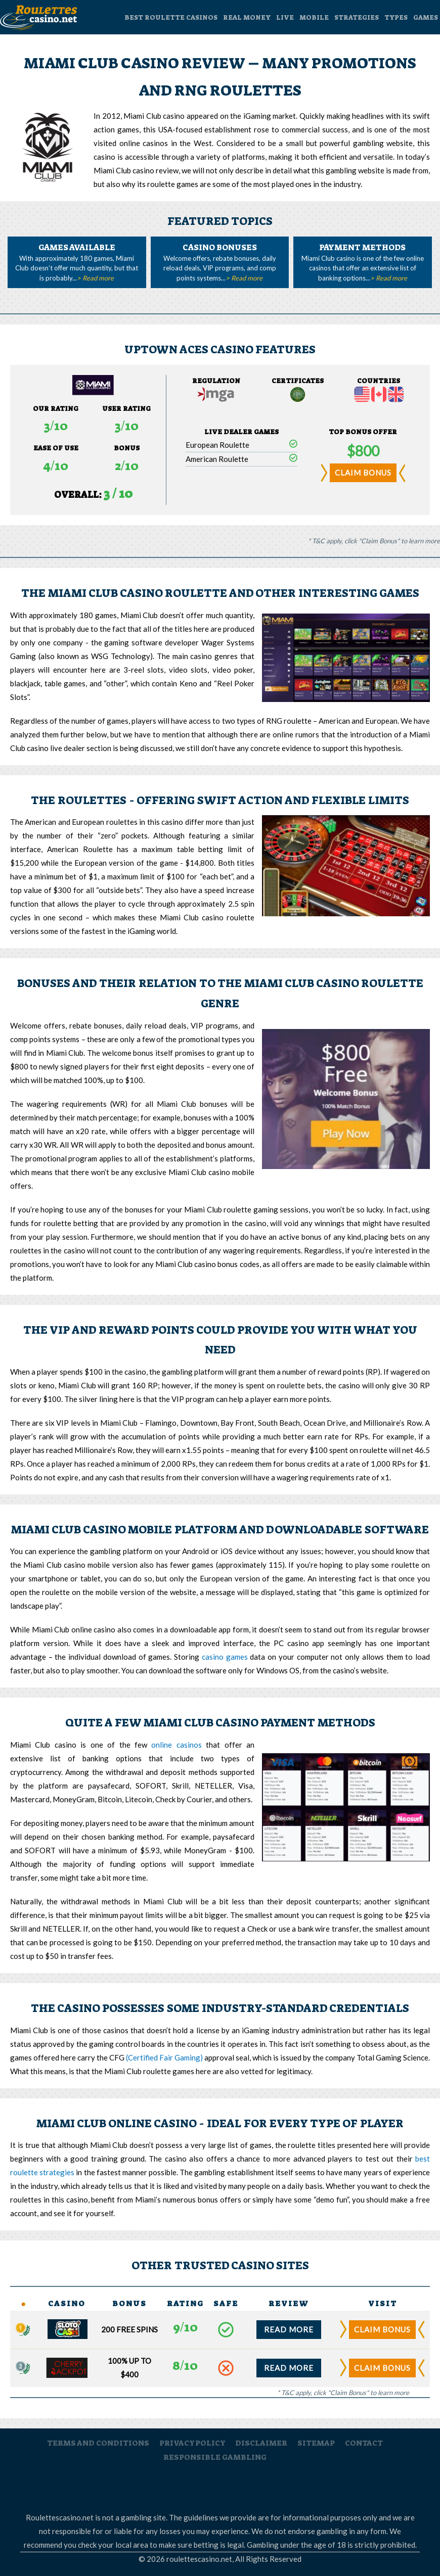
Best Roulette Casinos (170, 17)
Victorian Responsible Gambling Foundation (345, 2486)
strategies (356, 17)
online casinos (176, 1744)
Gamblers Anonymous (147, 2486)
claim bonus (363, 472)
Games (425, 17)
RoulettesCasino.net (89, 2486)
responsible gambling (215, 2457)
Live (285, 17)
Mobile (314, 17)
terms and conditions (98, 2443)
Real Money (247, 17)
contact (364, 2443)
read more (289, 2329)
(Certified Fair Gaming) (164, 2057)
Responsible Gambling (267, 2486)
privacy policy (192, 2443)
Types (396, 17)
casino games (225, 1656)
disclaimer (261, 2443)
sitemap (316, 2443)
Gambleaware (209, 2486)
